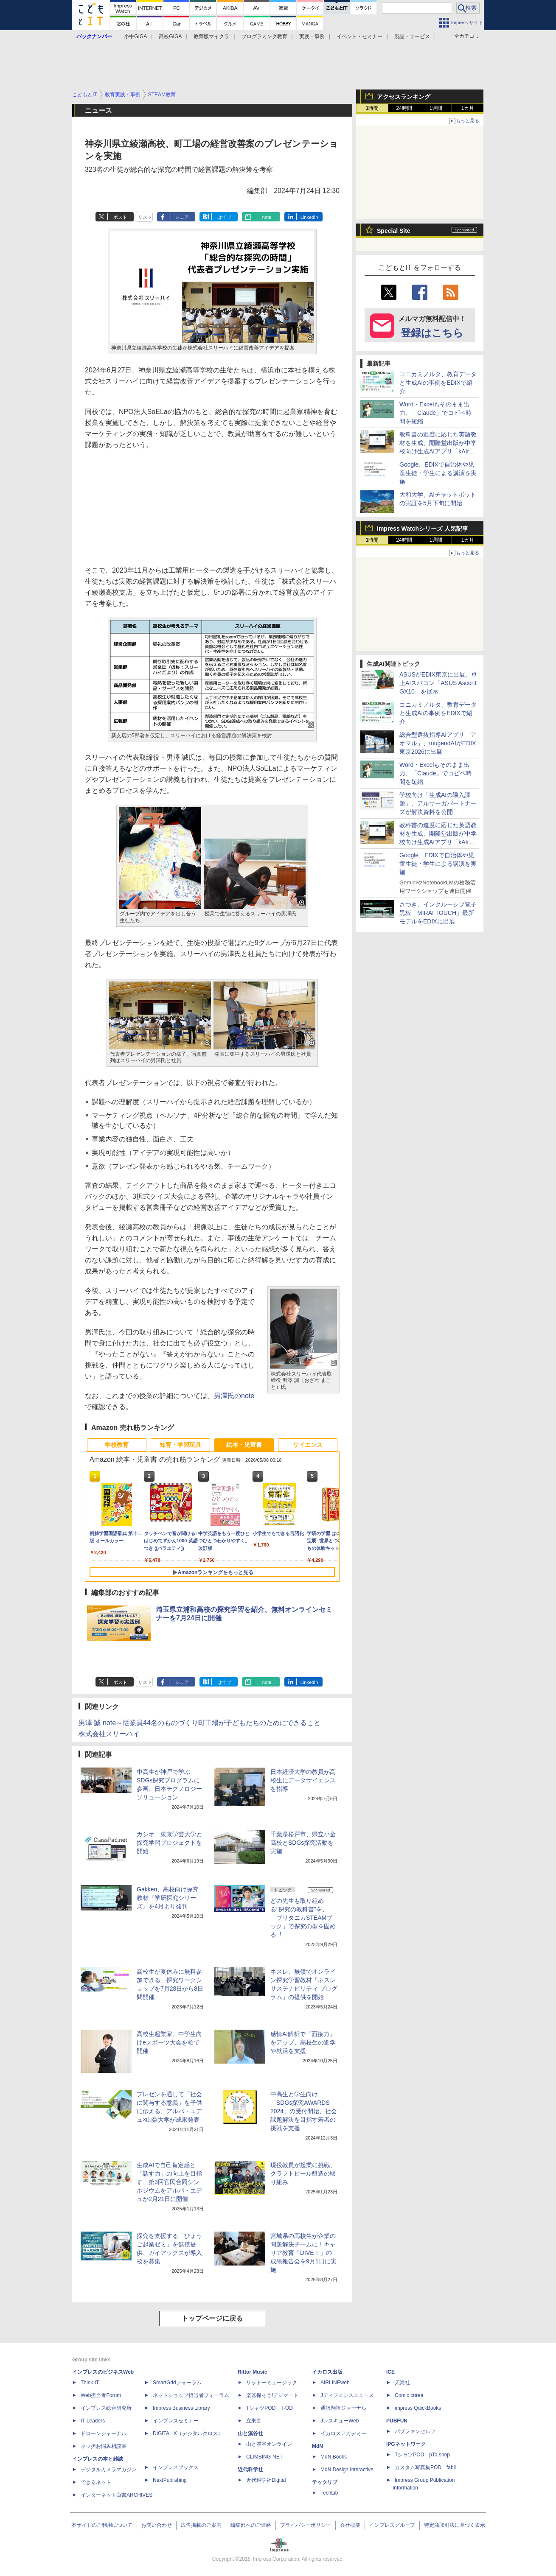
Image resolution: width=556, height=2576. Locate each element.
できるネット (96, 2482)
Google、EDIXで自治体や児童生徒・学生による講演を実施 (438, 473)
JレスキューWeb (339, 2421)
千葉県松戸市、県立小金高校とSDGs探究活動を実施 (303, 1842)
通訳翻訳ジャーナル (343, 2408)
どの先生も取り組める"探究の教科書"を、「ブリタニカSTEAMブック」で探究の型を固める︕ (303, 1917)
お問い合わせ (156, 2525)
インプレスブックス (176, 2467)
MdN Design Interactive (346, 2470)
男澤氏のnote (234, 1395)
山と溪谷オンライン (269, 2444)
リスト (145, 217)
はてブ (224, 217)
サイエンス (308, 1444)
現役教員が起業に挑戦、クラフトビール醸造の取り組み (303, 2173)
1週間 (436, 108)
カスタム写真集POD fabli (425, 2467)
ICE (390, 2372)
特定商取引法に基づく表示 (454, 2525)
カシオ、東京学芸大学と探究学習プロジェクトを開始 (169, 1842)
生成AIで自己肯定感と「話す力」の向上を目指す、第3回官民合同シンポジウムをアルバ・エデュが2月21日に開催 (169, 2182)
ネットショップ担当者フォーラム (191, 2395)
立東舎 (253, 2421)
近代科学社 (250, 2470)
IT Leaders (93, 2421)
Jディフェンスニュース (347, 2395)
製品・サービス (412, 36)
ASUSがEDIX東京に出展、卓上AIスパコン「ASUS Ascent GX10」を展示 (438, 683)
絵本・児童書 (244, 1444)
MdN (317, 2446)
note (266, 217)
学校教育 (117, 1444)
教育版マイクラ (211, 36)
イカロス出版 (327, 2372)
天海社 (402, 2383)
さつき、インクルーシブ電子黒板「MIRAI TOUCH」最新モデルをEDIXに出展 (438, 913)
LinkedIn (309, 217)
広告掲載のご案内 (201, 2525)
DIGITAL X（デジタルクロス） (188, 2433)
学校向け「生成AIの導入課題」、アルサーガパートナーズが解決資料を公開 (438, 803)
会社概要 (350, 2525)
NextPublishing (170, 2480)
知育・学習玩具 (180, 1444)
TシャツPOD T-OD (269, 2408)
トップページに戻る (212, 2318)
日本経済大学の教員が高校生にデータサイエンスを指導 (303, 1780)
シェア (182, 217)
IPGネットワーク (406, 2444)
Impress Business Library (181, 2408)
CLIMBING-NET (264, 2457)
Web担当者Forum (101, 2395)
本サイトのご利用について (101, 2525)
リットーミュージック (271, 2383)
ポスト (120, 217)
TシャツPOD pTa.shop (422, 2455)
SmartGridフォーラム (177, 2383)
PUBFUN (396, 2421)
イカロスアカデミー (343, 2433)
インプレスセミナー (176, 2421)
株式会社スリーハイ (109, 1733)
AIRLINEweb (335, 2383)
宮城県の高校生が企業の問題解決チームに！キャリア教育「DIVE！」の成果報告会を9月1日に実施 (303, 2252)
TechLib (329, 2493)
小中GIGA (135, 36)
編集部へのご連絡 (250, 2525)
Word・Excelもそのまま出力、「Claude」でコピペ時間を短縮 (435, 413)
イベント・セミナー (359, 36)
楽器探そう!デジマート (272, 2395)
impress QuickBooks (418, 2408)
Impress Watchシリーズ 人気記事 (422, 528)
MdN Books (333, 2457)
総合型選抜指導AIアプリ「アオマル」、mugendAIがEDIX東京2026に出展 (437, 743)
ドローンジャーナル (103, 2433)
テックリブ (324, 2482)
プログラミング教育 (264, 36)
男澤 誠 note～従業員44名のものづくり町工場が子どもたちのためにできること (199, 1722)
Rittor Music (252, 2372)
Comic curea (409, 2395)
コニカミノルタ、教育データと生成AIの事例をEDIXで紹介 (438, 382)
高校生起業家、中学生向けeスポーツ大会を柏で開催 (169, 2042)
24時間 (404, 108)
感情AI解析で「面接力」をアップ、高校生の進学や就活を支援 (303, 2042)
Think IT (90, 2383)
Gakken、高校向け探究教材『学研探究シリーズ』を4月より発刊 (168, 1898)
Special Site (393, 230)
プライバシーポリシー (305, 2525)
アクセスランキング (403, 96)
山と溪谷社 (250, 2433)
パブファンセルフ (415, 2431)
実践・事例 (312, 36)
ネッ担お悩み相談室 (103, 2446)
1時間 (372, 108)
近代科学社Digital (266, 2480)
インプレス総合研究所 (106, 2408)
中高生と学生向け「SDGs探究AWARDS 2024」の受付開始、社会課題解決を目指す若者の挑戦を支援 (303, 2111)
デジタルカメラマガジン (109, 2470)
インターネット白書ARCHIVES (116, 2495)
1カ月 (468, 108)
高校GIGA (170, 36)
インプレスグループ (392, 2525)
